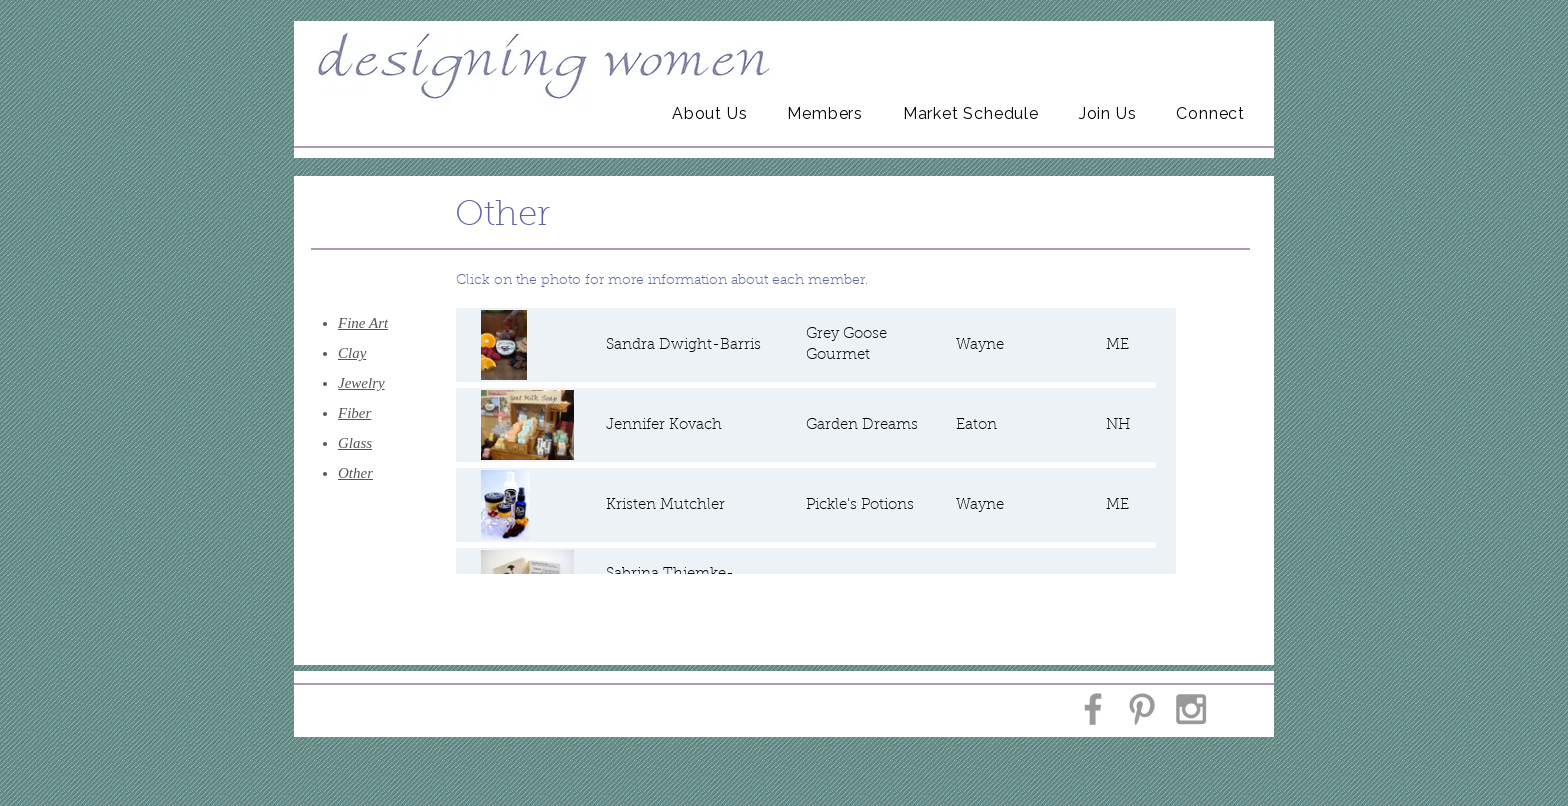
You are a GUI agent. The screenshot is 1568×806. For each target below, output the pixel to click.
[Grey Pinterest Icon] (1142, 709)
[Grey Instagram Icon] (1191, 709)
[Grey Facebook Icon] (1093, 709)
